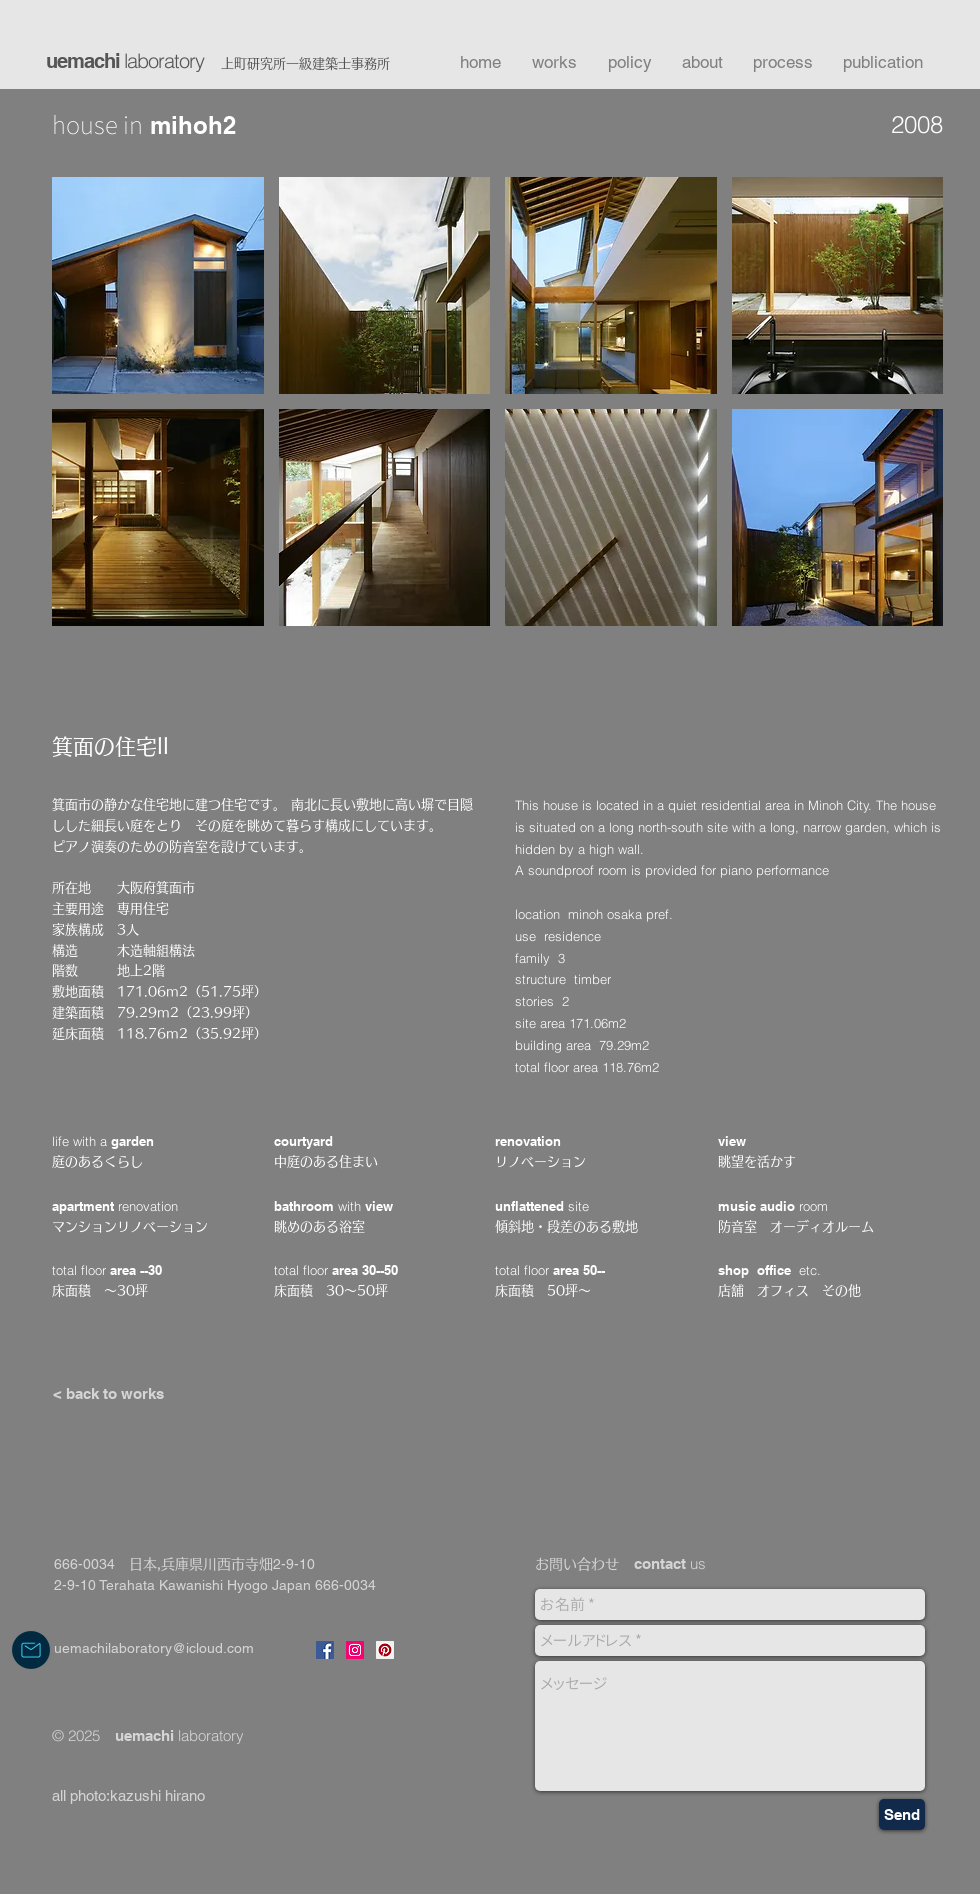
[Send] (902, 1814)
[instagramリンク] (355, 1650)
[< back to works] (108, 1393)
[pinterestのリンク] (385, 1650)
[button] (158, 285)
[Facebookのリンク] (325, 1650)
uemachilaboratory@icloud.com (154, 1648)
